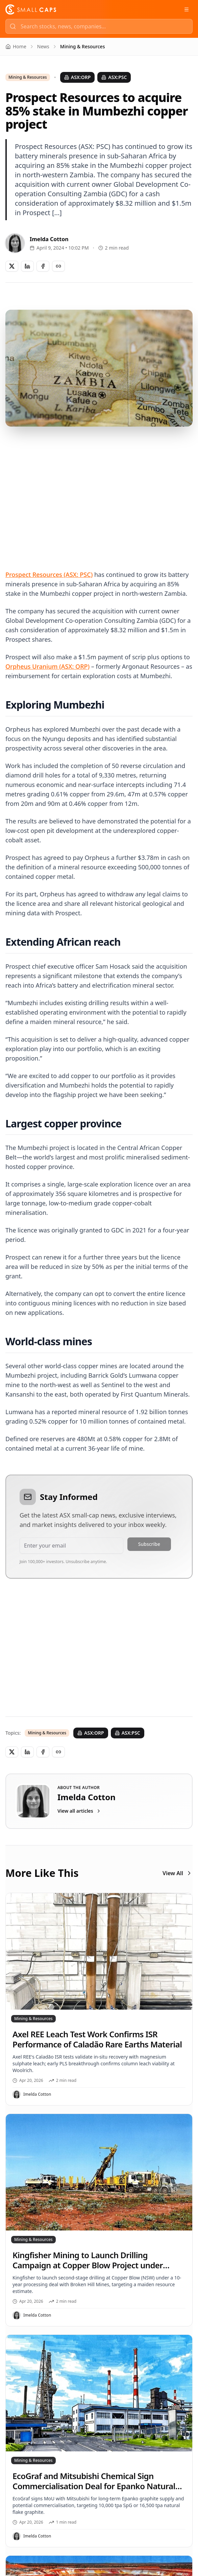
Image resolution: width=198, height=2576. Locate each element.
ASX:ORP (77, 77)
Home (15, 46)
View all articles (79, 1811)
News (43, 46)
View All (178, 1873)
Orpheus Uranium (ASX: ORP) (47, 666)
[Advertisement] (99, 490)
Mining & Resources (27, 77)
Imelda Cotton (49, 239)
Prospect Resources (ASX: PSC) (49, 574)
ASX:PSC (114, 77)
